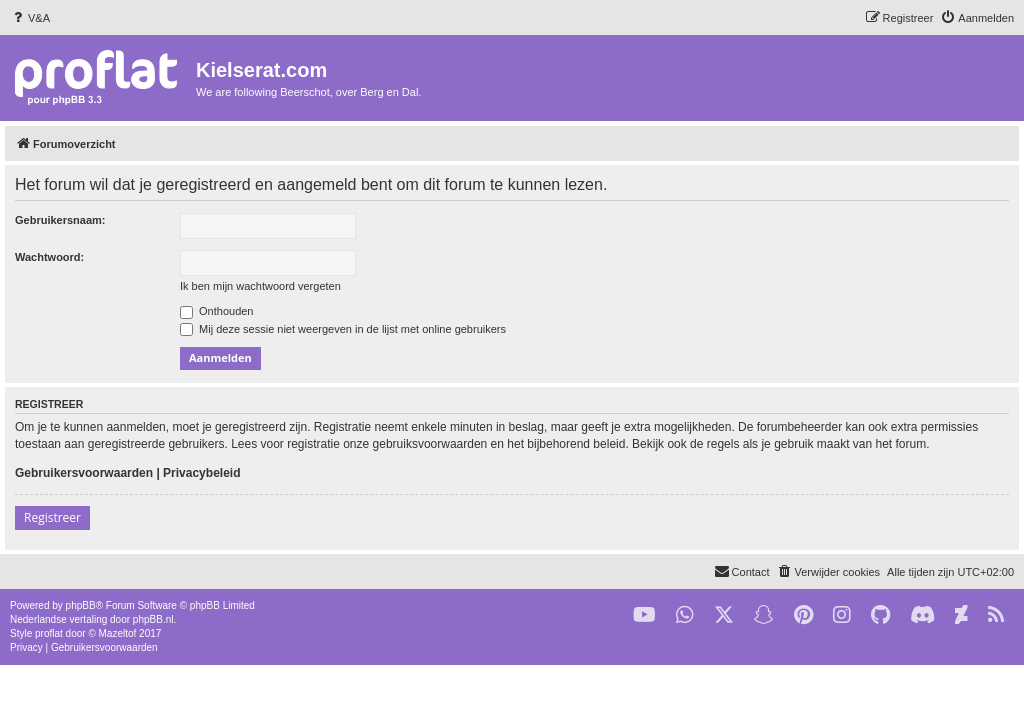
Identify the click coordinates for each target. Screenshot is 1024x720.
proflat (49, 633)
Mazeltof (118, 633)
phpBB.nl (153, 619)
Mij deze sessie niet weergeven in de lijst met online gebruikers (343, 329)
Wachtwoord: (49, 257)
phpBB (81, 605)
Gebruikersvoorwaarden (84, 473)
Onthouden (217, 311)
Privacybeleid (201, 473)
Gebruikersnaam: (60, 220)
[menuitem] (30, 18)
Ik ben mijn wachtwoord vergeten (260, 286)
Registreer (52, 517)
